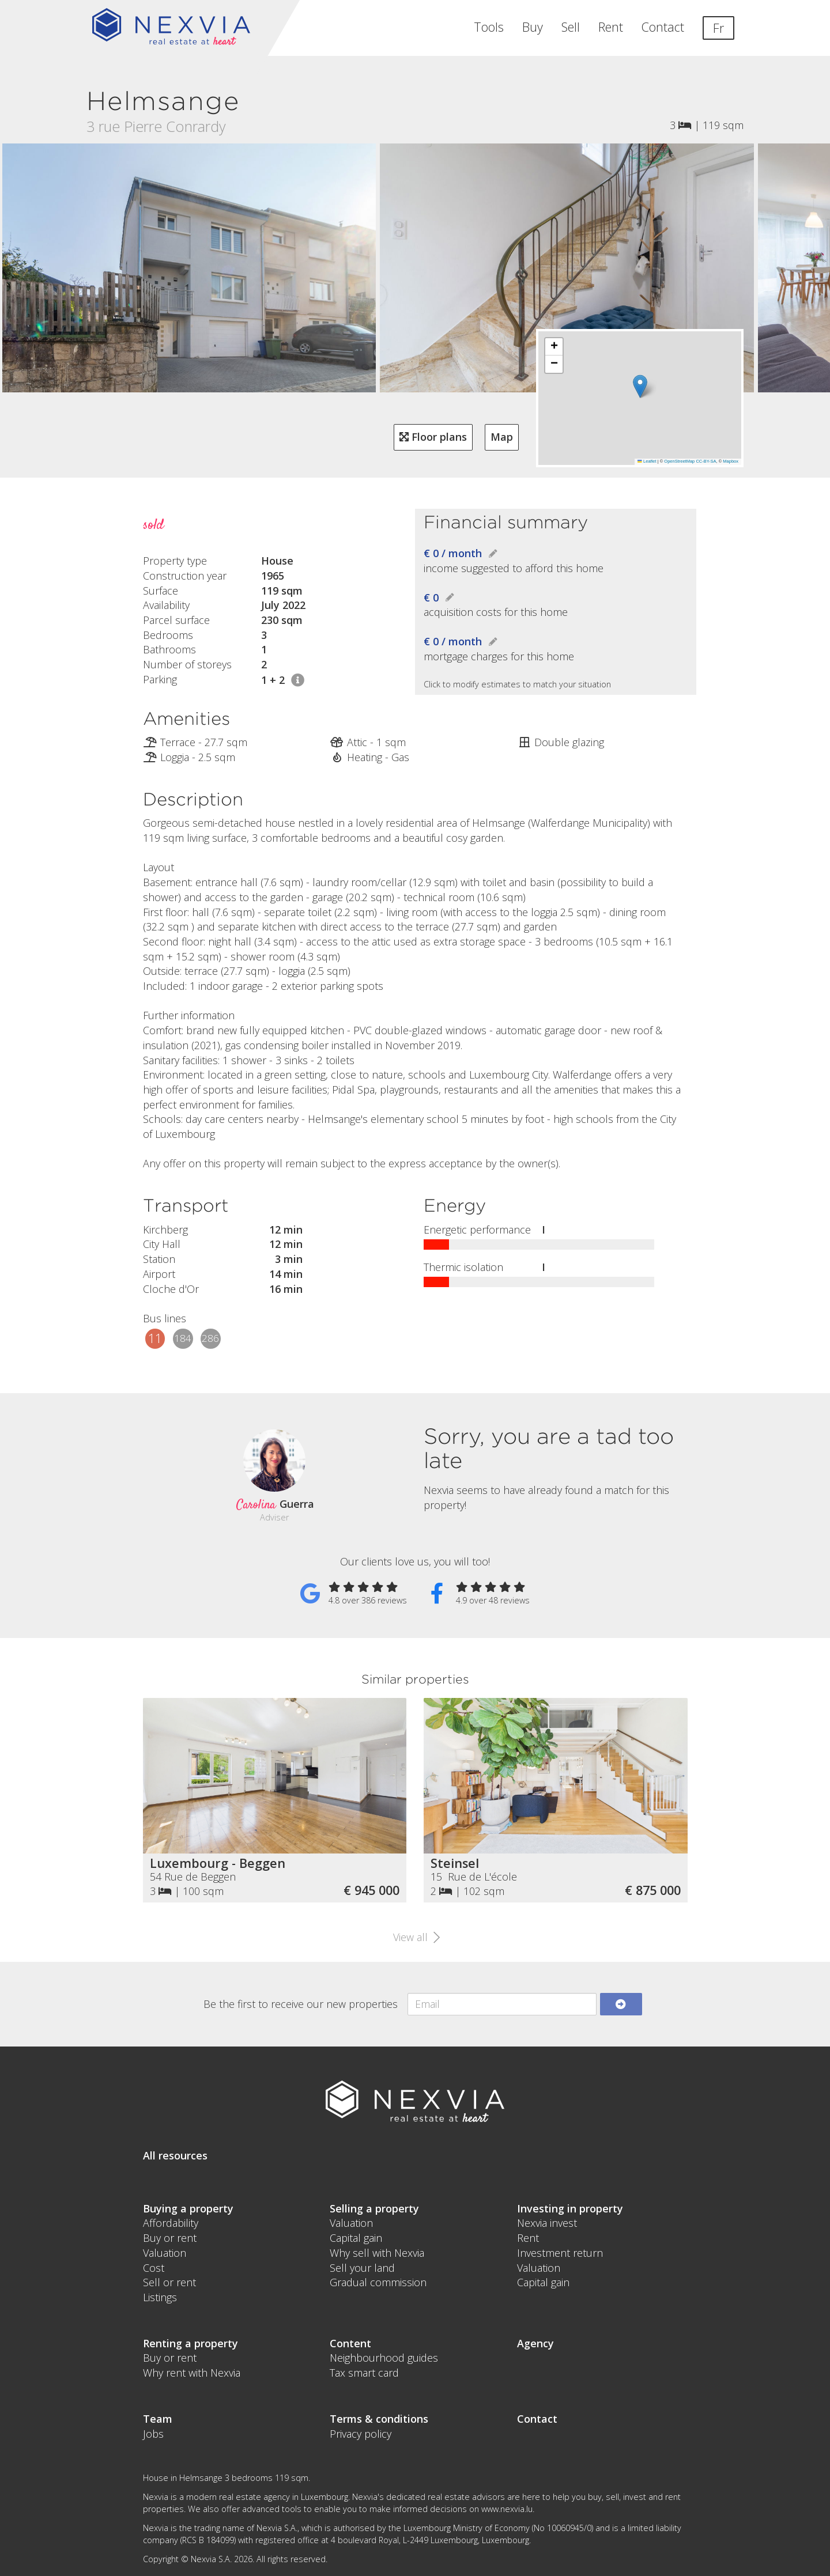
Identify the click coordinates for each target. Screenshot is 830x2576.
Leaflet (646, 461)
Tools (489, 26)
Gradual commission (378, 2282)
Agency (535, 2343)
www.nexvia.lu (507, 2508)
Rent (610, 26)
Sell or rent (169, 2282)
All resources (175, 2155)
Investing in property (570, 2208)
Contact (663, 26)
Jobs (153, 2434)
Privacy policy (360, 2434)
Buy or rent (170, 2238)
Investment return (560, 2253)
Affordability (170, 2223)
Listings (160, 2297)
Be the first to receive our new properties (300, 2004)
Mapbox (730, 461)
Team (157, 2419)
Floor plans (433, 437)
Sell (570, 26)
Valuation (164, 2253)
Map (502, 437)
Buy (532, 26)
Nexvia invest (547, 2223)
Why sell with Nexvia (377, 2253)
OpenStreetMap (679, 461)
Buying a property (188, 2208)
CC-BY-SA (706, 461)
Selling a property (374, 2208)
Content (350, 2343)
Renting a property (190, 2343)
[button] (640, 386)
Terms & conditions (379, 2419)
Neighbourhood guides (384, 2358)
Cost (153, 2268)
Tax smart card (364, 2373)
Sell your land (362, 2268)
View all (415, 1937)
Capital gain (356, 2238)
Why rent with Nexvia (191, 2373)
